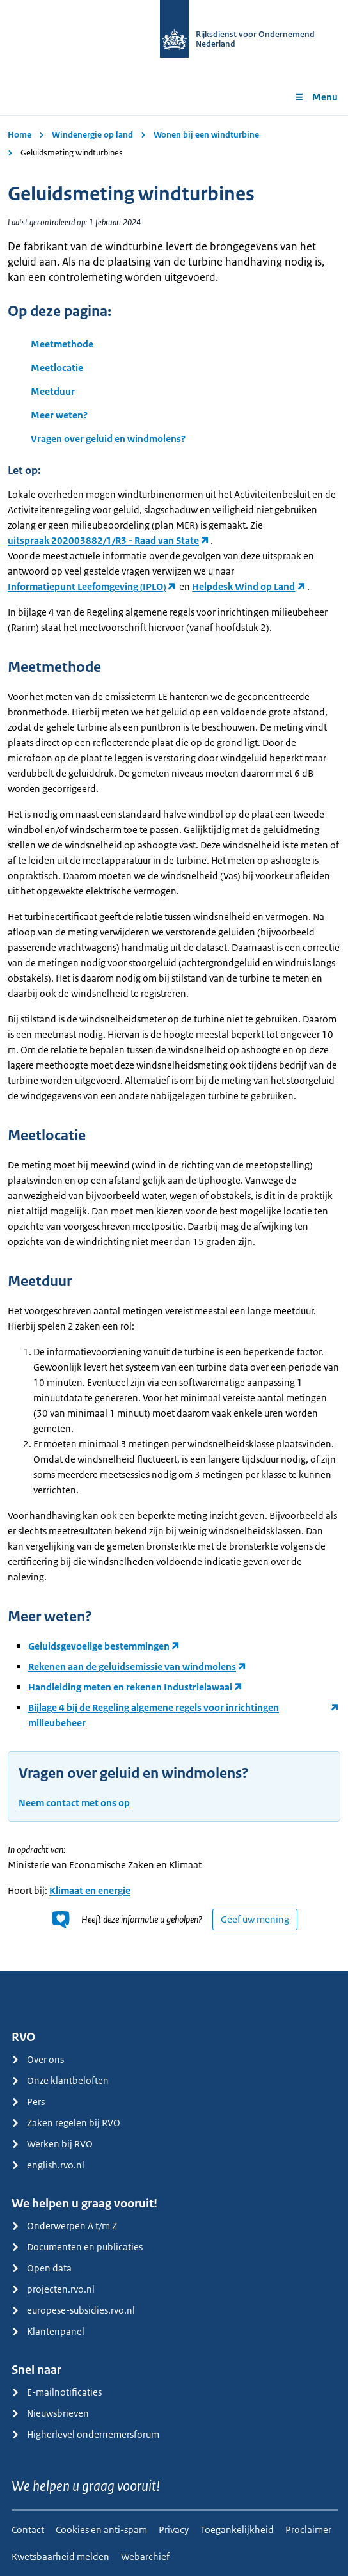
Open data (42, 2268)
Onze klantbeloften (60, 2080)
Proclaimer (308, 2530)
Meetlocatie (57, 368)
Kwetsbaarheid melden (60, 2556)
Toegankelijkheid (237, 2530)
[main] (174, 1043)
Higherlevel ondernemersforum (85, 2434)
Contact (28, 2530)
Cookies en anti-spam (101, 2530)
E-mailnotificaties (57, 2392)
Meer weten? (59, 415)
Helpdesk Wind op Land (243, 586)
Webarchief (145, 2556)
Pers (28, 2101)
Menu (316, 97)
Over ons (38, 2059)
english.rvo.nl (48, 2165)
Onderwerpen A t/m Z (64, 2226)
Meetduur (53, 391)
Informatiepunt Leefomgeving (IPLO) (87, 586)
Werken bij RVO (52, 2144)
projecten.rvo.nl (53, 2289)
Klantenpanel (48, 2331)
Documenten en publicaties (77, 2247)
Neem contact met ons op (74, 1803)
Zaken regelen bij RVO (66, 2123)
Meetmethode (62, 344)
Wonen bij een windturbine (206, 134)
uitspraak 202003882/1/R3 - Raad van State (103, 540)
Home (19, 134)
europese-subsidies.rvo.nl (73, 2310)
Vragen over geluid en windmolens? (108, 439)
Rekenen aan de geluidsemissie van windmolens (132, 1666)
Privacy (174, 2530)
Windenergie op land (92, 134)
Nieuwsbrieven (50, 2413)
